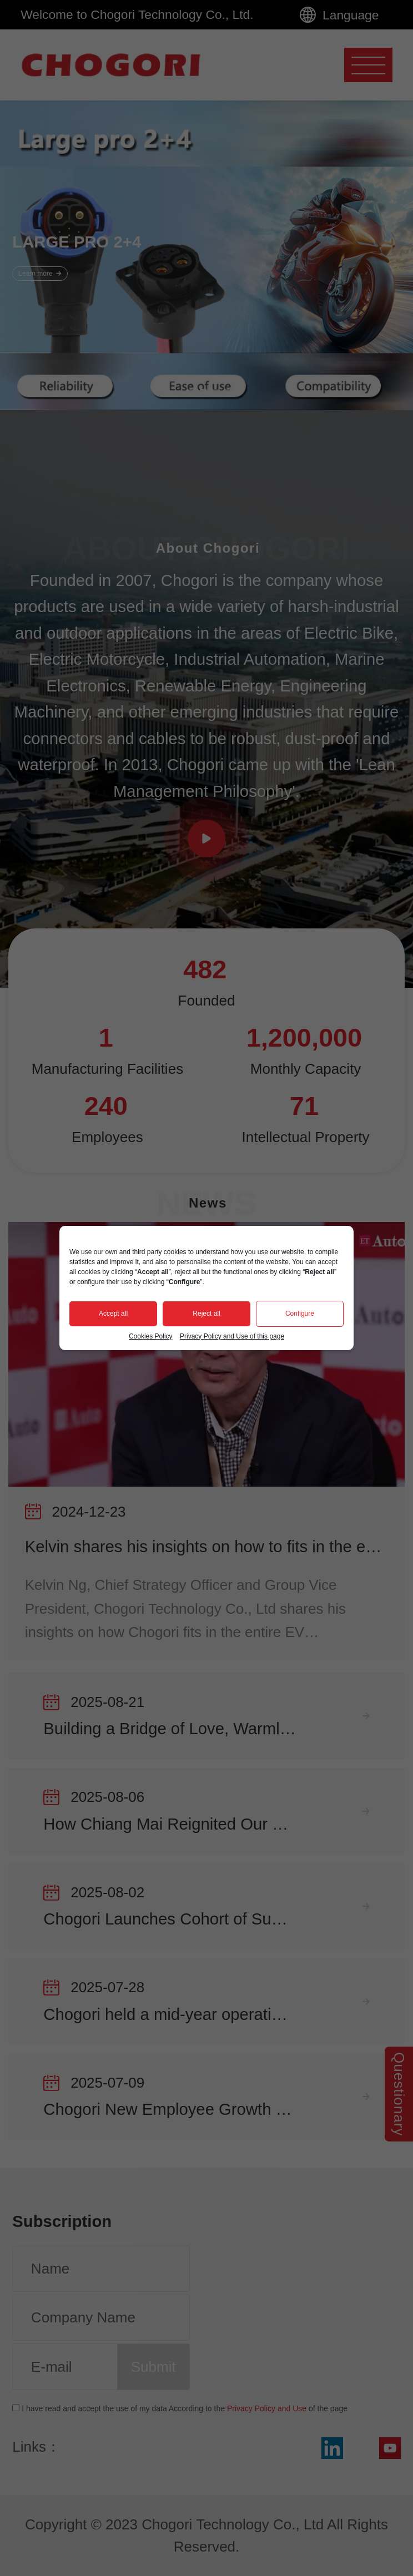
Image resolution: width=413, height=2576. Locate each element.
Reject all (206, 1313)
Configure (299, 1313)
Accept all (113, 1313)
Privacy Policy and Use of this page (232, 1336)
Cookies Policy (151, 1336)
